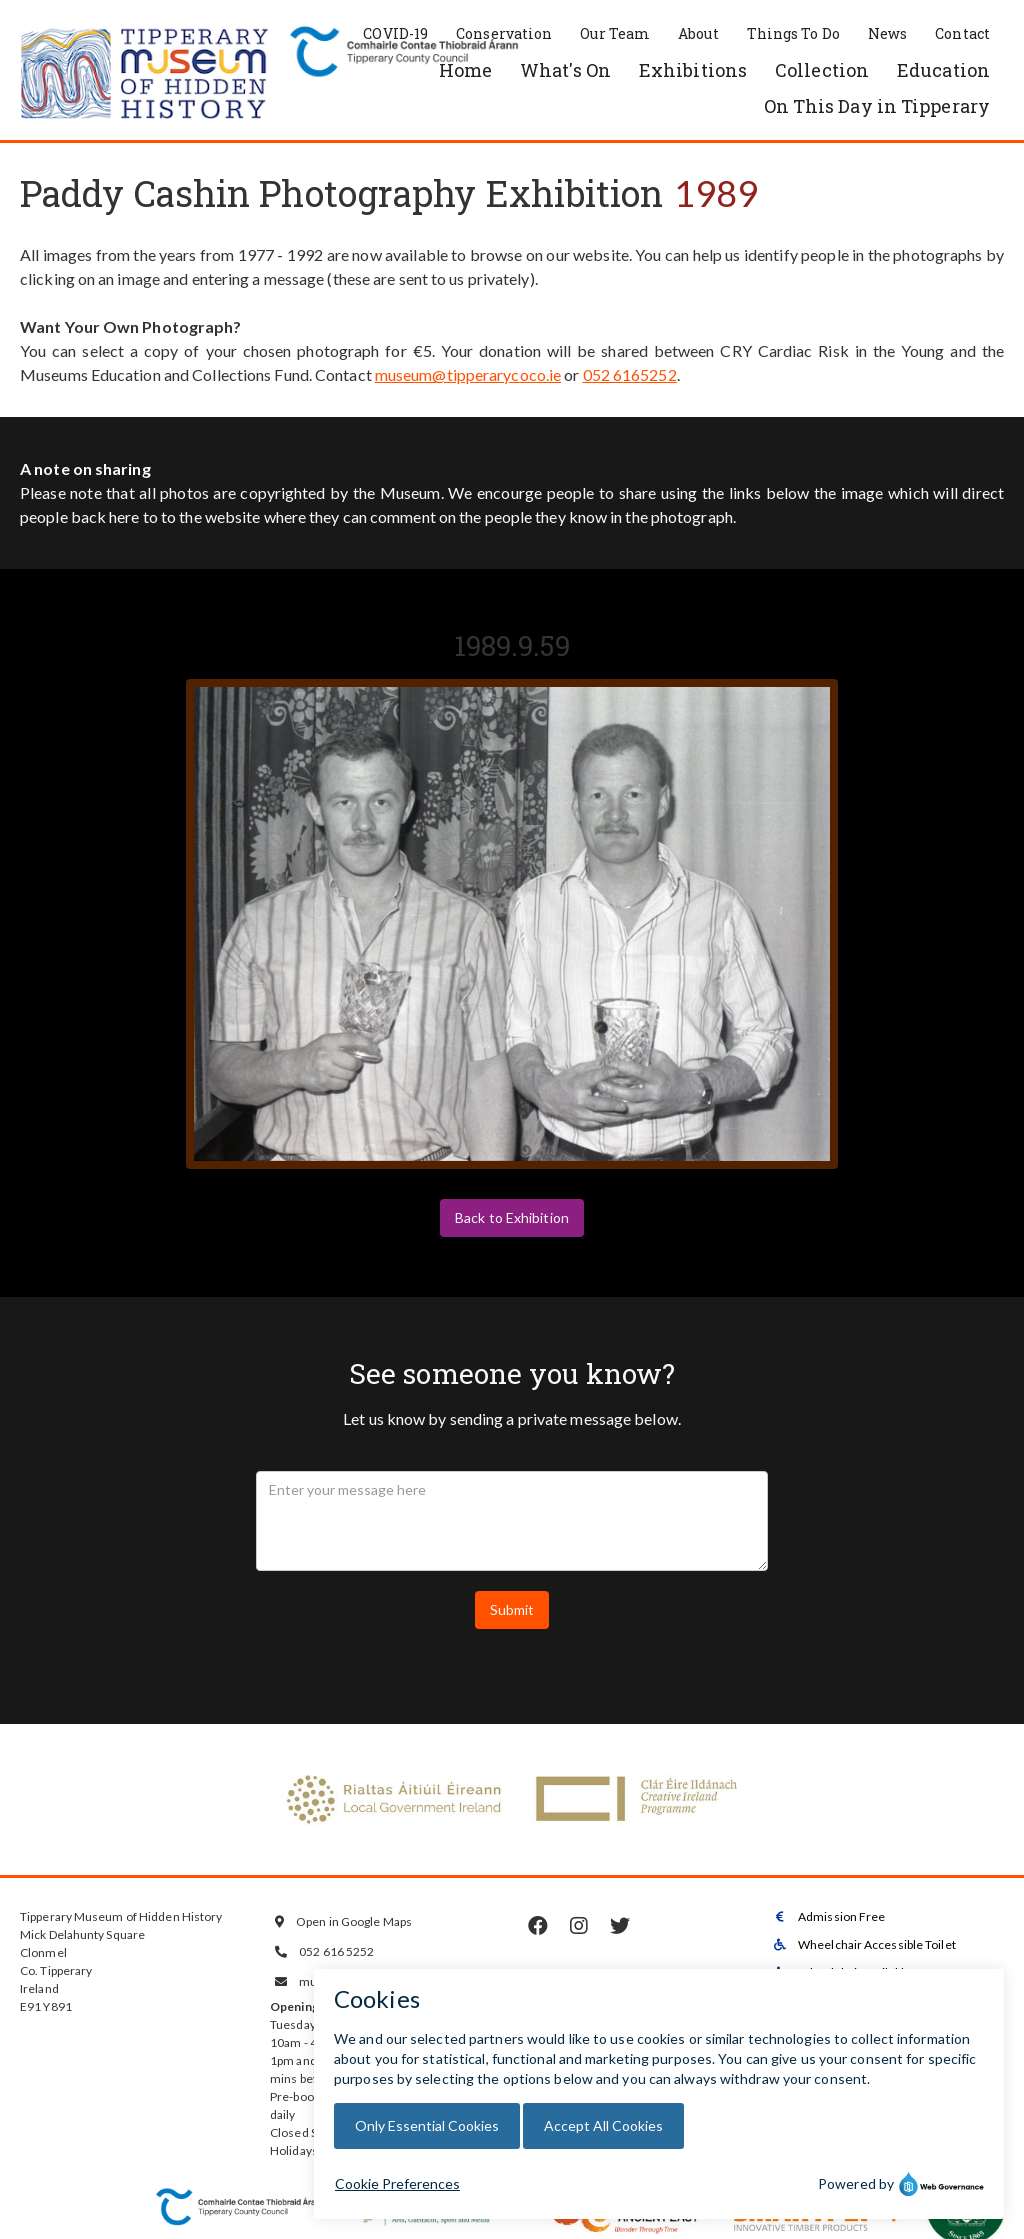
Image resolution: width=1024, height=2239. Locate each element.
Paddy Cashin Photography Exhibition (342, 193)
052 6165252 (630, 374)
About (698, 33)
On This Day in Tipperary (877, 106)
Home (465, 70)
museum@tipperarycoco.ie (468, 374)
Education (943, 70)
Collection (822, 70)
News (887, 33)
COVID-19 (395, 33)
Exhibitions (693, 70)
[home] (145, 75)
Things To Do (793, 33)
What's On (565, 70)
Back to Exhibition (512, 1217)
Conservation (504, 33)
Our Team (615, 33)
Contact (962, 33)
